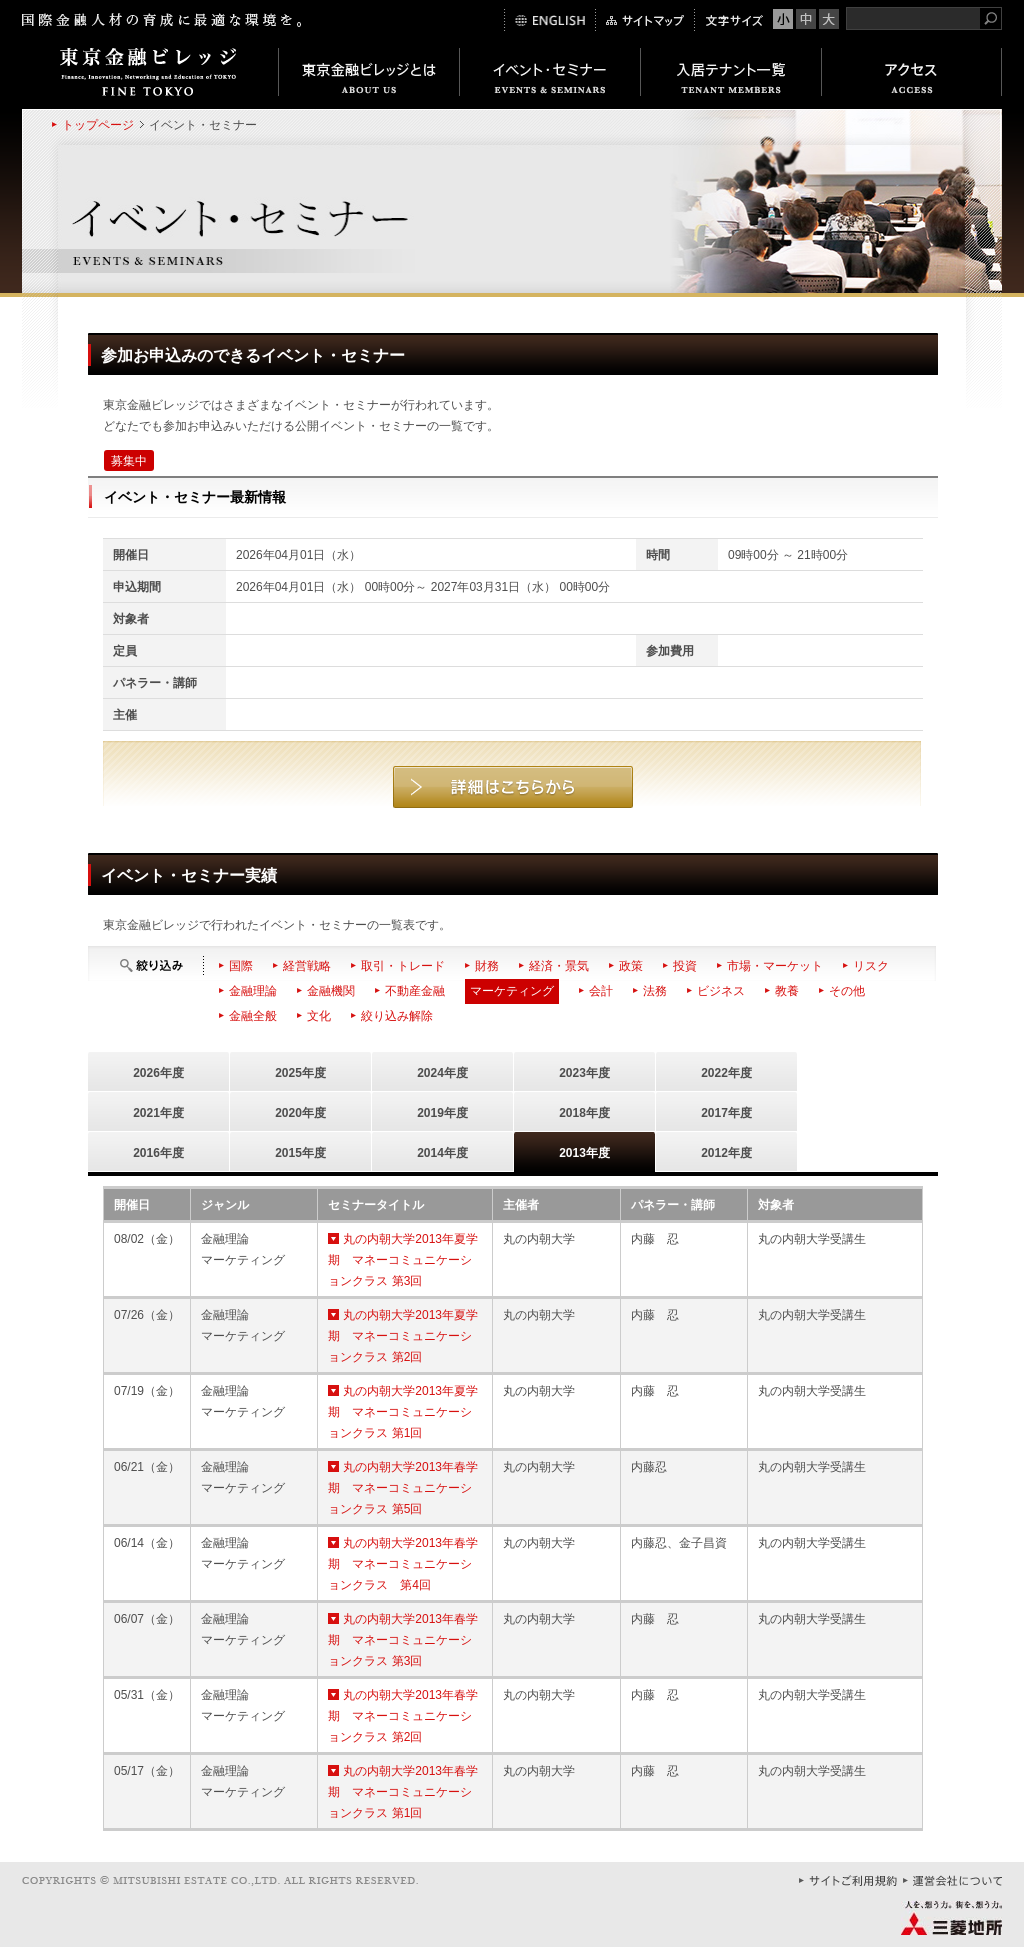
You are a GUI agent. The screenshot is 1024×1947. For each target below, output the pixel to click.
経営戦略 (307, 966)
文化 (319, 1016)
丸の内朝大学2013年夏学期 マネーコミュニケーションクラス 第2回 (403, 1336)
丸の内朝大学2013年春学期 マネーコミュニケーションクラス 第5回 (403, 1488)
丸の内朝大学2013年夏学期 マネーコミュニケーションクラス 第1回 (403, 1412)
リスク (871, 966)
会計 (601, 991)
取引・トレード (403, 966)
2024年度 (442, 1073)
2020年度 (300, 1113)
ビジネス (721, 991)
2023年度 (584, 1073)
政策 (631, 966)
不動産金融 (415, 991)
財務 (487, 966)
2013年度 (584, 1153)
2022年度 (726, 1073)
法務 (655, 991)
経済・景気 (559, 966)
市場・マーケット (775, 966)
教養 (787, 991)
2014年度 (442, 1153)
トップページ (98, 125)
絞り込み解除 (397, 1016)
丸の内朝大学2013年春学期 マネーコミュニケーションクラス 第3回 (403, 1640)
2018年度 (584, 1113)
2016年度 (158, 1153)
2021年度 (158, 1113)
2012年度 (726, 1153)
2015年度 (300, 1153)
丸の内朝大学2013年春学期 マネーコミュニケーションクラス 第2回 (403, 1716)
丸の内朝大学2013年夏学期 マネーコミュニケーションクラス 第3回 (403, 1260)
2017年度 (726, 1113)
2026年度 (158, 1073)
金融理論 (253, 991)
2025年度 (300, 1073)
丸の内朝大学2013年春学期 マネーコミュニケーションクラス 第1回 (403, 1792)
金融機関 (331, 991)
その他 (847, 991)
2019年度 (442, 1113)
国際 (241, 966)
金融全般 (253, 1016)
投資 (685, 966)
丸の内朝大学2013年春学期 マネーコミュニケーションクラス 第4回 (403, 1564)
